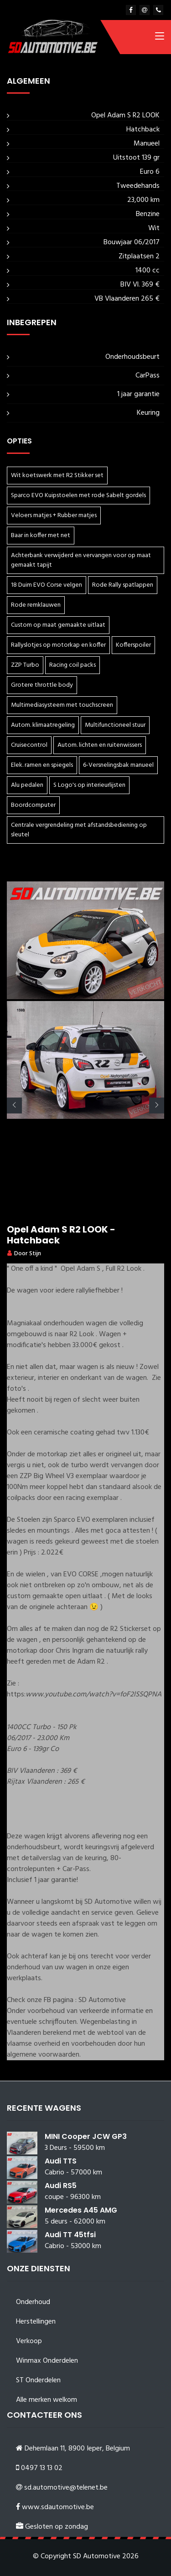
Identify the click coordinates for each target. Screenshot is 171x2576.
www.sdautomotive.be (58, 2507)
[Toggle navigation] (159, 37)
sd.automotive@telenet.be (66, 2488)
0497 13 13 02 (41, 2468)
